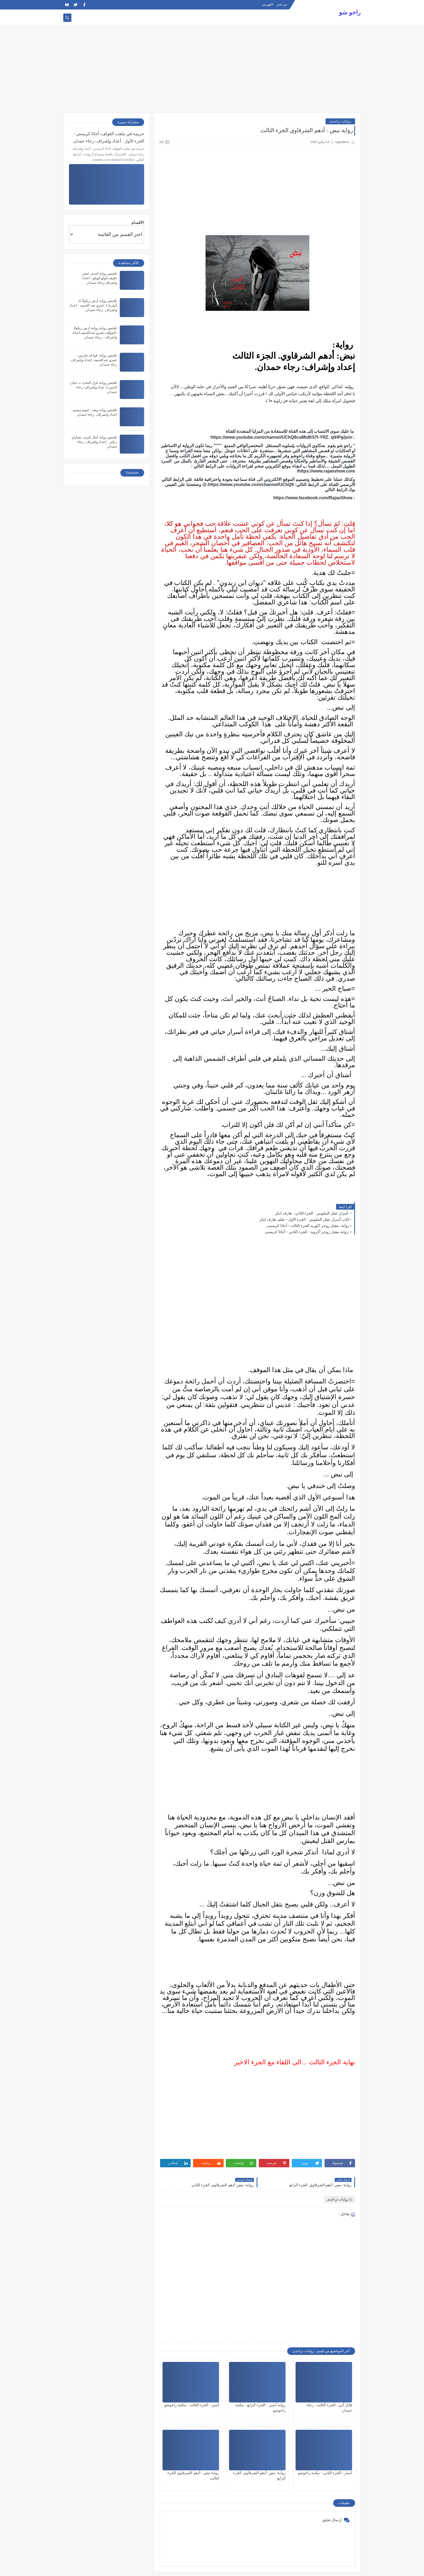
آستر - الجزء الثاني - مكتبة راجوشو (325, 2473)
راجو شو (350, 12)
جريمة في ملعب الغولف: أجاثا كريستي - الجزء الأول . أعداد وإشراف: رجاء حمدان (108, 137)
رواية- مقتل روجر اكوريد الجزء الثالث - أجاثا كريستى (308, 1225)
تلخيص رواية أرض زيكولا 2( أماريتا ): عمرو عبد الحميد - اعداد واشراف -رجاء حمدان (93, 305)
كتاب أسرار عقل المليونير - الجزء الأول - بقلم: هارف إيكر (304, 1219)
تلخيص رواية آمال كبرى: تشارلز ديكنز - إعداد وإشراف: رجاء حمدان (94, 441)
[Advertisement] (212, 69)
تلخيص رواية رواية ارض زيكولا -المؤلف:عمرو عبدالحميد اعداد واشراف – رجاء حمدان (94, 332)
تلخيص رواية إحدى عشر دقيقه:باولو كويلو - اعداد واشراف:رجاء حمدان (99, 278)
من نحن (282, 4)
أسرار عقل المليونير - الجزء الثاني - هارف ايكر (312, 1213)
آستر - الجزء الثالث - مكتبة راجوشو (191, 2405)
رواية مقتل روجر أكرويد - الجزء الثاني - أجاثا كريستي (307, 1232)
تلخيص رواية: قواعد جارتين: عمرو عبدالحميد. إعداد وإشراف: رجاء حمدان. (93, 360)
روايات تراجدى (340, 121)
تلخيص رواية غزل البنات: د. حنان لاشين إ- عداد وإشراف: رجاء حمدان (93, 387)
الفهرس (267, 4)
